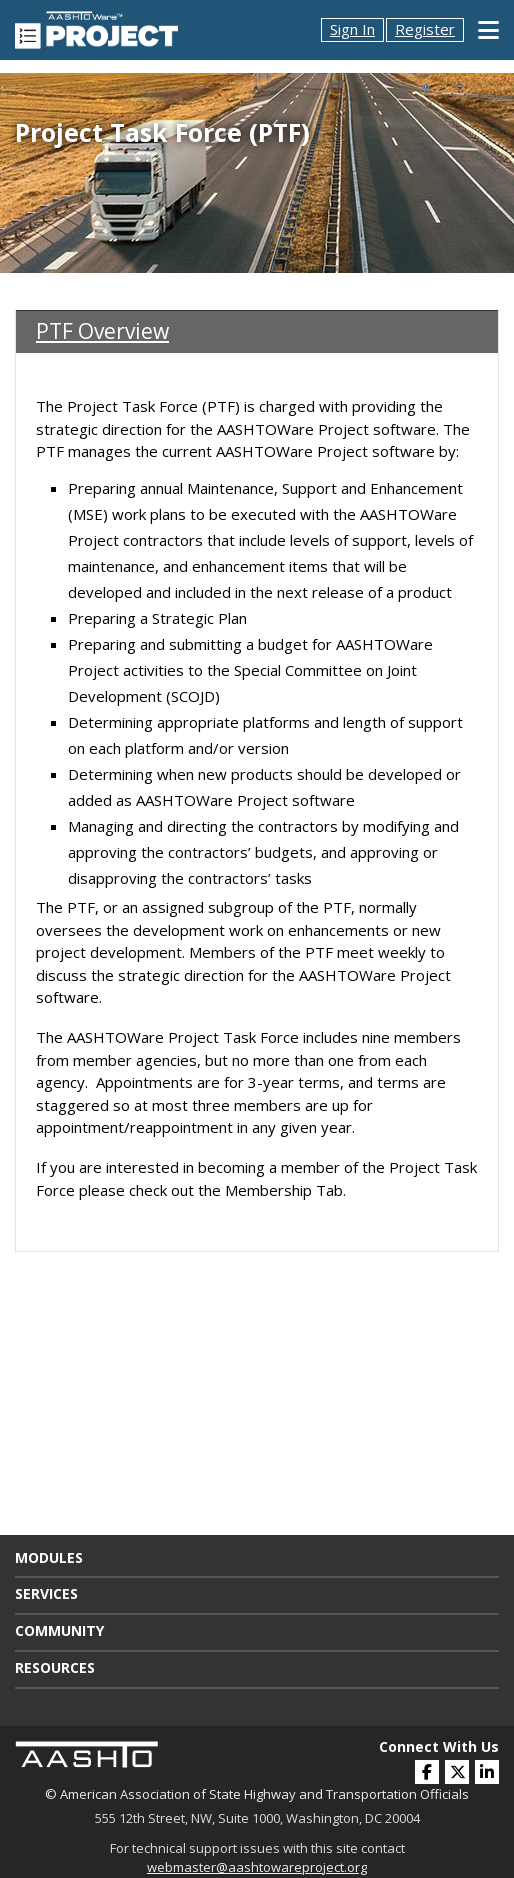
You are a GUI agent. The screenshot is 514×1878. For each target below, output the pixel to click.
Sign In (352, 29)
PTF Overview (102, 331)
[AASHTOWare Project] (96, 28)
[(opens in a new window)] (487, 1772)
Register (425, 29)
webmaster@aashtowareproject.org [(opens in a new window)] (257, 1867)
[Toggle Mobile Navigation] (488, 30)
